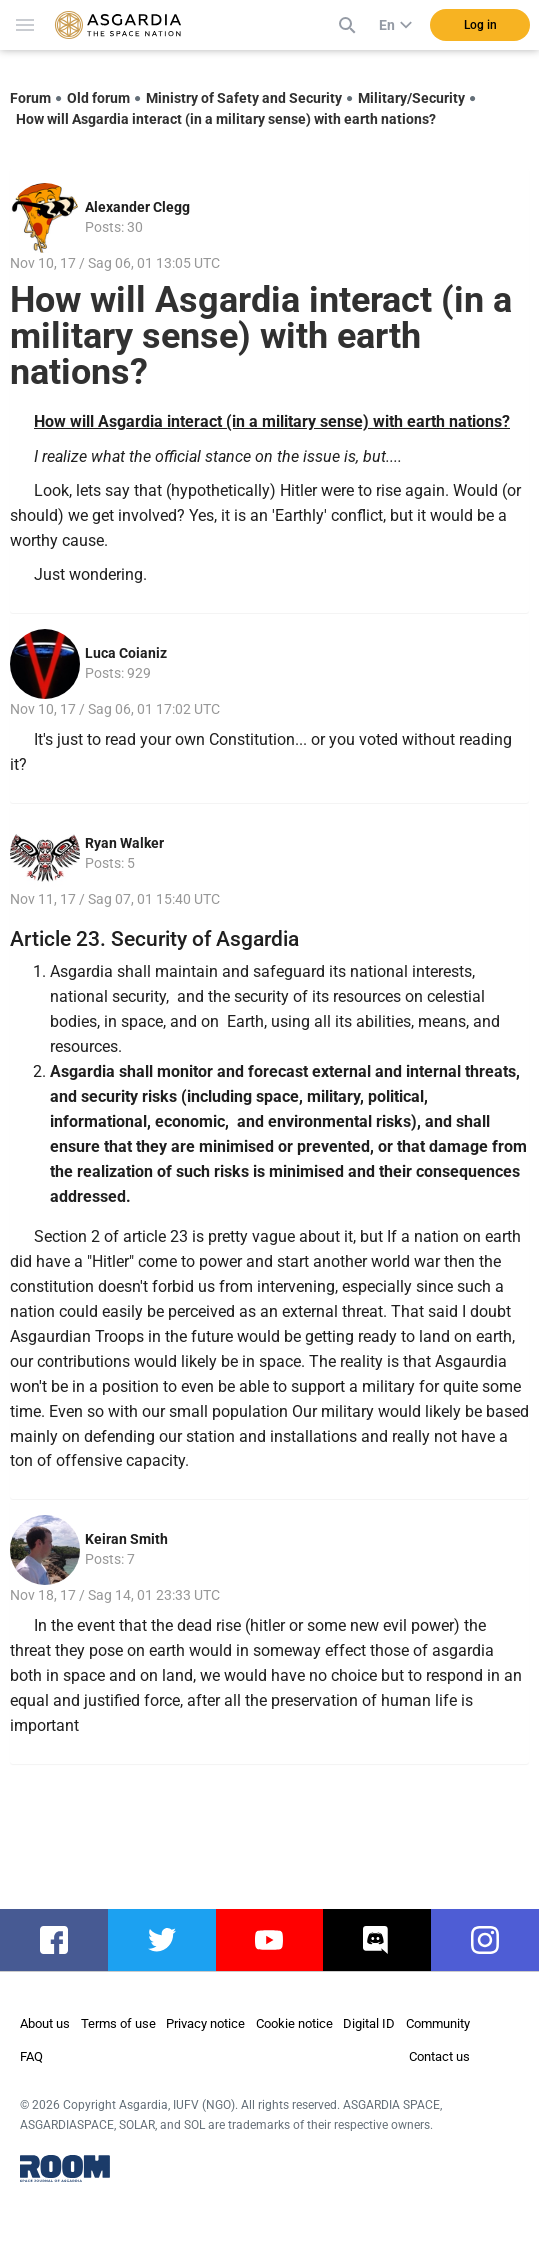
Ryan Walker (124, 843)
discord (379, 1940)
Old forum (98, 98)
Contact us (439, 2056)
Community (438, 2023)
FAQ (31, 2056)
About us (45, 2023)
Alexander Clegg (137, 207)
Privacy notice (205, 2023)
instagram (495, 1940)
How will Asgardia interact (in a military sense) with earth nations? (226, 119)
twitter (161, 1940)
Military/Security (411, 98)
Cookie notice (294, 2023)
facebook (64, 1940)
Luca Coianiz (126, 653)
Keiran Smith (126, 1539)
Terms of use (118, 2023)
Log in (480, 25)
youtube (275, 1940)
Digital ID (369, 2023)
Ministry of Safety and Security (244, 98)
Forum (30, 98)
